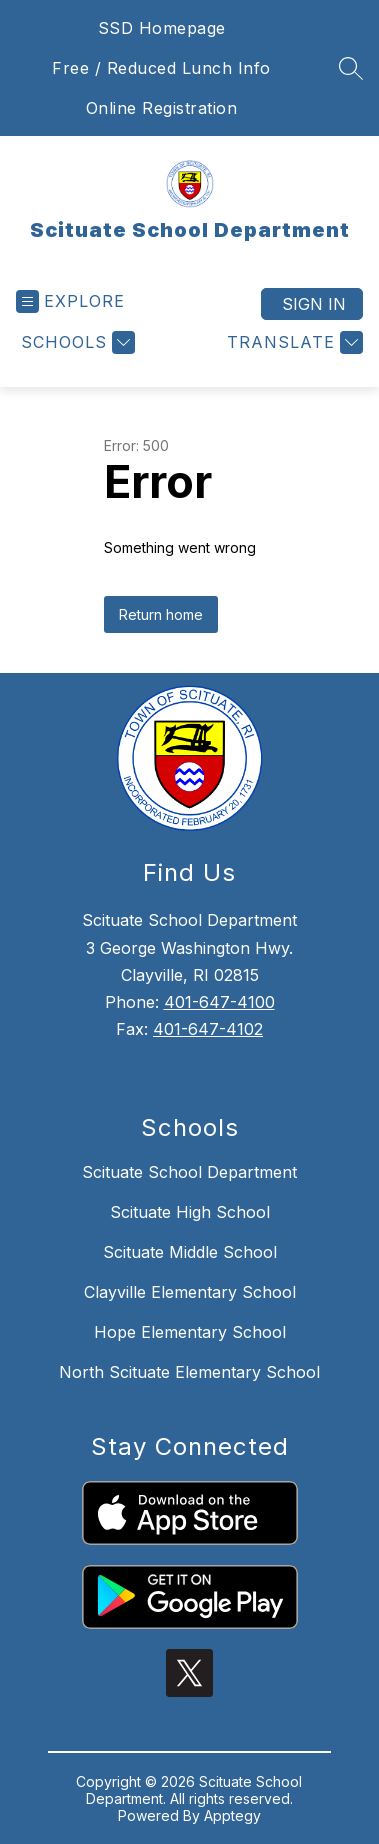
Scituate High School (190, 1212)
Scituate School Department (189, 1172)
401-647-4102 (208, 1029)
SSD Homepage (162, 28)
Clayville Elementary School (190, 1292)
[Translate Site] (292, 342)
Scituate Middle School (190, 1252)
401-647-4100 (219, 1002)
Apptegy (232, 1815)
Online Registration (162, 108)
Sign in (314, 304)
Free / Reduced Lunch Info (161, 68)
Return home (161, 614)
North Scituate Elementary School (189, 1372)
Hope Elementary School (190, 1332)
